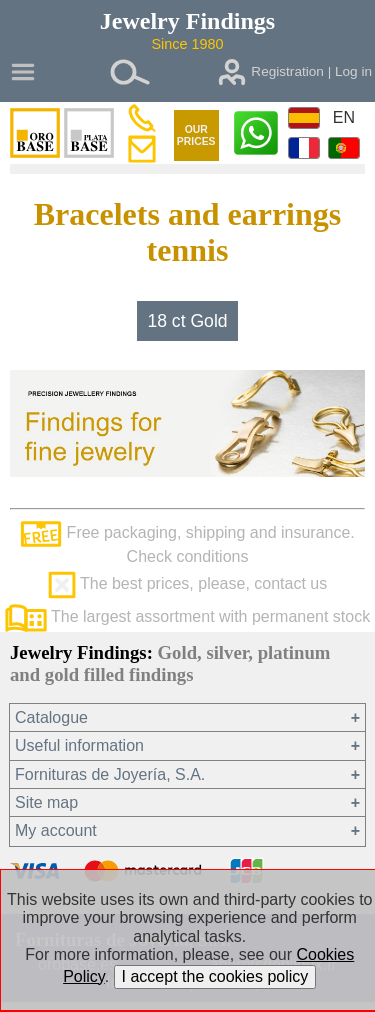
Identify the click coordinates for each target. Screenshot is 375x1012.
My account (56, 830)
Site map (46, 802)
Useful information (79, 745)
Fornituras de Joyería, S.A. (110, 774)
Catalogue (51, 717)
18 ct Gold (187, 321)
